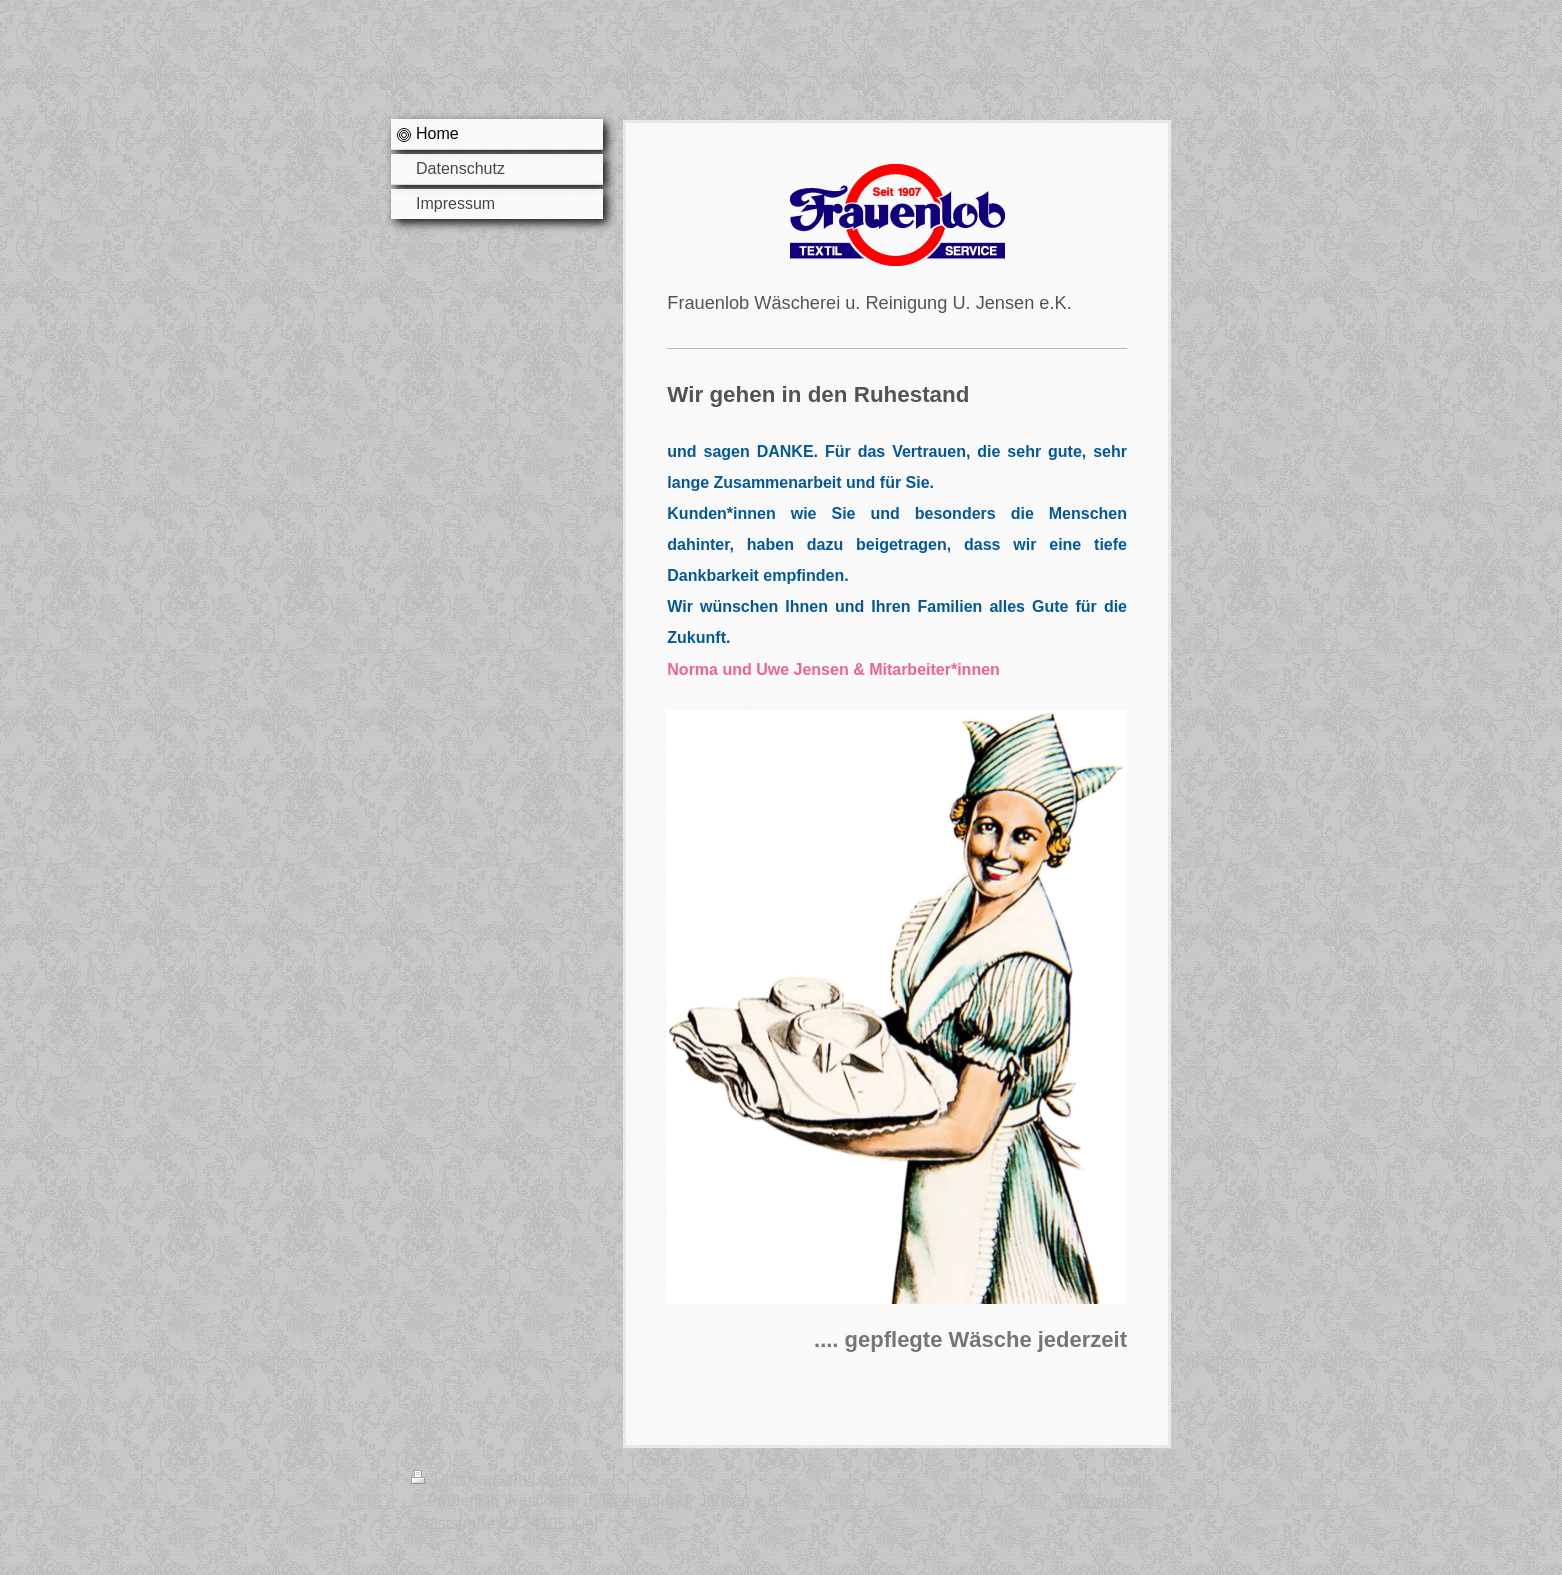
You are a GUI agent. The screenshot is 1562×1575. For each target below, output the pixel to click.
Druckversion (471, 1478)
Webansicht (1109, 1500)
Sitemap (569, 1478)
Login (1131, 1478)
